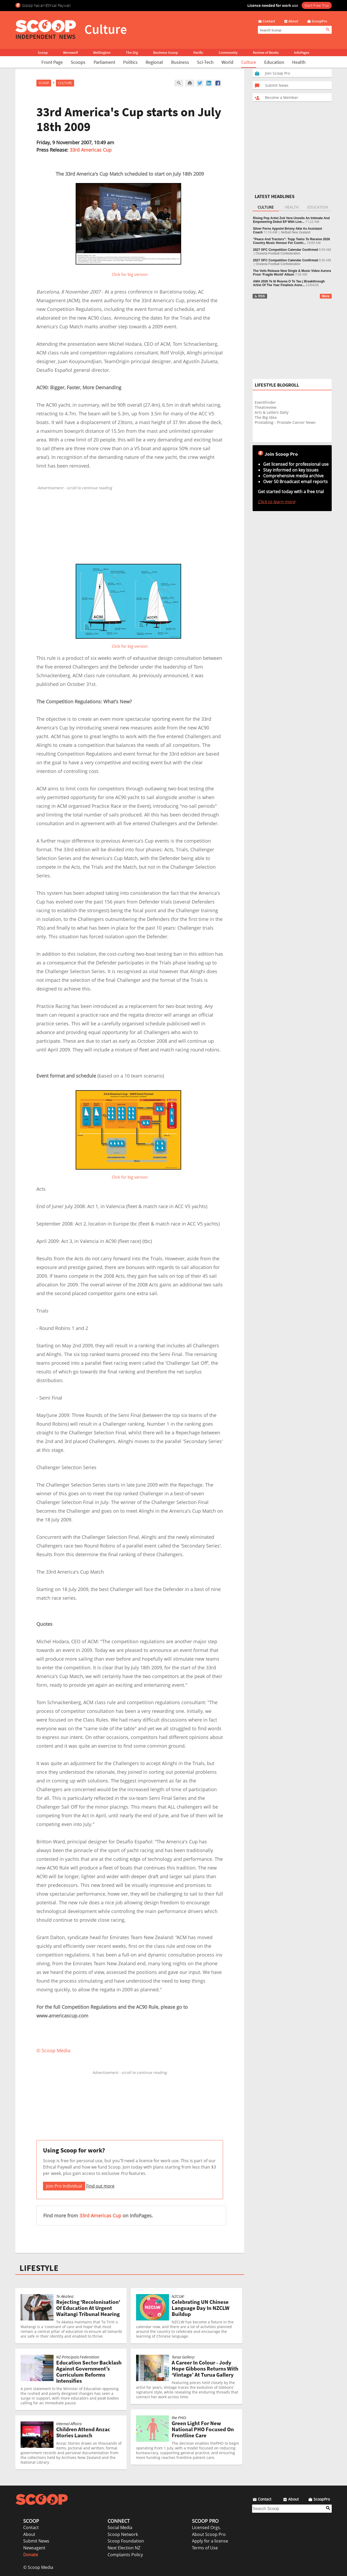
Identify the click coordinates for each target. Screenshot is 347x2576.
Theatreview (265, 407)
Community (228, 52)
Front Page (52, 62)
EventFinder (265, 402)
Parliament (104, 62)
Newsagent (34, 2548)
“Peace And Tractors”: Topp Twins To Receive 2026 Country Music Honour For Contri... (291, 241)
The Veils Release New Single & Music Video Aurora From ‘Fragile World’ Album (292, 272)
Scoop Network (123, 2534)
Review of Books (266, 52)
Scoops (78, 62)
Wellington (101, 52)
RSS (259, 296)
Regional (154, 62)
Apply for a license (210, 2541)
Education (274, 62)
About (29, 2534)
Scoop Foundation (126, 2541)
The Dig (132, 52)
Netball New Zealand (295, 232)
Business (180, 62)
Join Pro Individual (64, 2186)
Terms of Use (205, 2548)
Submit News (36, 2541)
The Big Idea (266, 417)
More (326, 296)
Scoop (43, 52)
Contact (31, 2527)
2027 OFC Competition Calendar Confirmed (285, 250)
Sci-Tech (205, 62)
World (227, 62)
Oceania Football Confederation (278, 253)
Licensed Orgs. (206, 2527)
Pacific (198, 52)
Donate (30, 2555)
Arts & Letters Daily (271, 412)
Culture (248, 62)
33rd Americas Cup (91, 150)
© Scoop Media (38, 2567)
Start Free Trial (316, 5)
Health (299, 62)
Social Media (120, 2527)
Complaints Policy (125, 2555)
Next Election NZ (124, 2548)
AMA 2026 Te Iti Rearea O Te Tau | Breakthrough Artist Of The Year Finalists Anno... (289, 283)
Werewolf (70, 52)
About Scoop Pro (209, 2534)
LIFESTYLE (39, 2268)
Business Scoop (165, 52)
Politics (130, 62)
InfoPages (301, 52)
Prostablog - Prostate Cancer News (285, 422)
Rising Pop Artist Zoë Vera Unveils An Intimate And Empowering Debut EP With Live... (291, 220)
